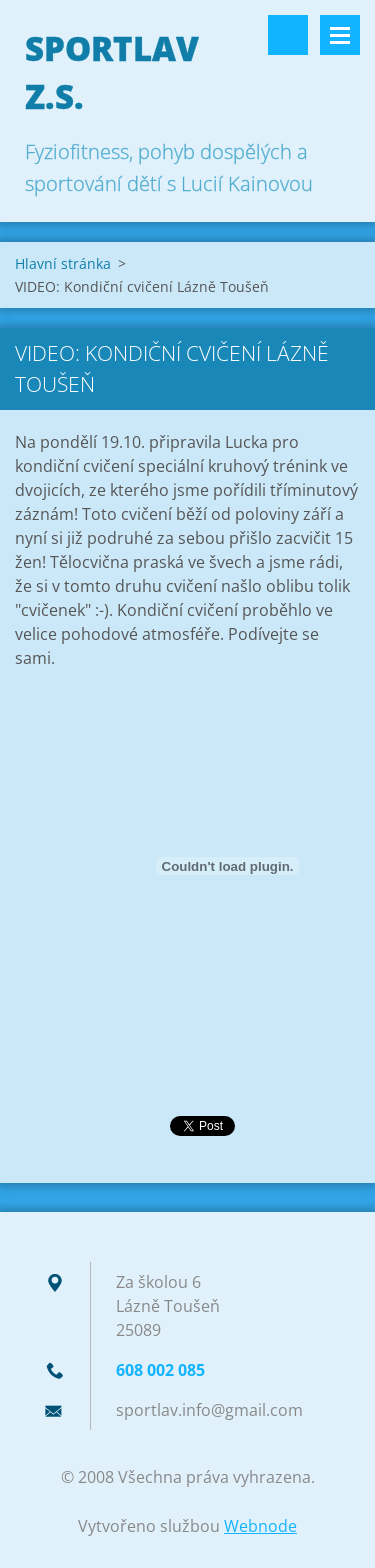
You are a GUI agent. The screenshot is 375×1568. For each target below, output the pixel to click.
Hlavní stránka (63, 263)
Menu (340, 35)
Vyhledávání (288, 35)
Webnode (260, 1526)
